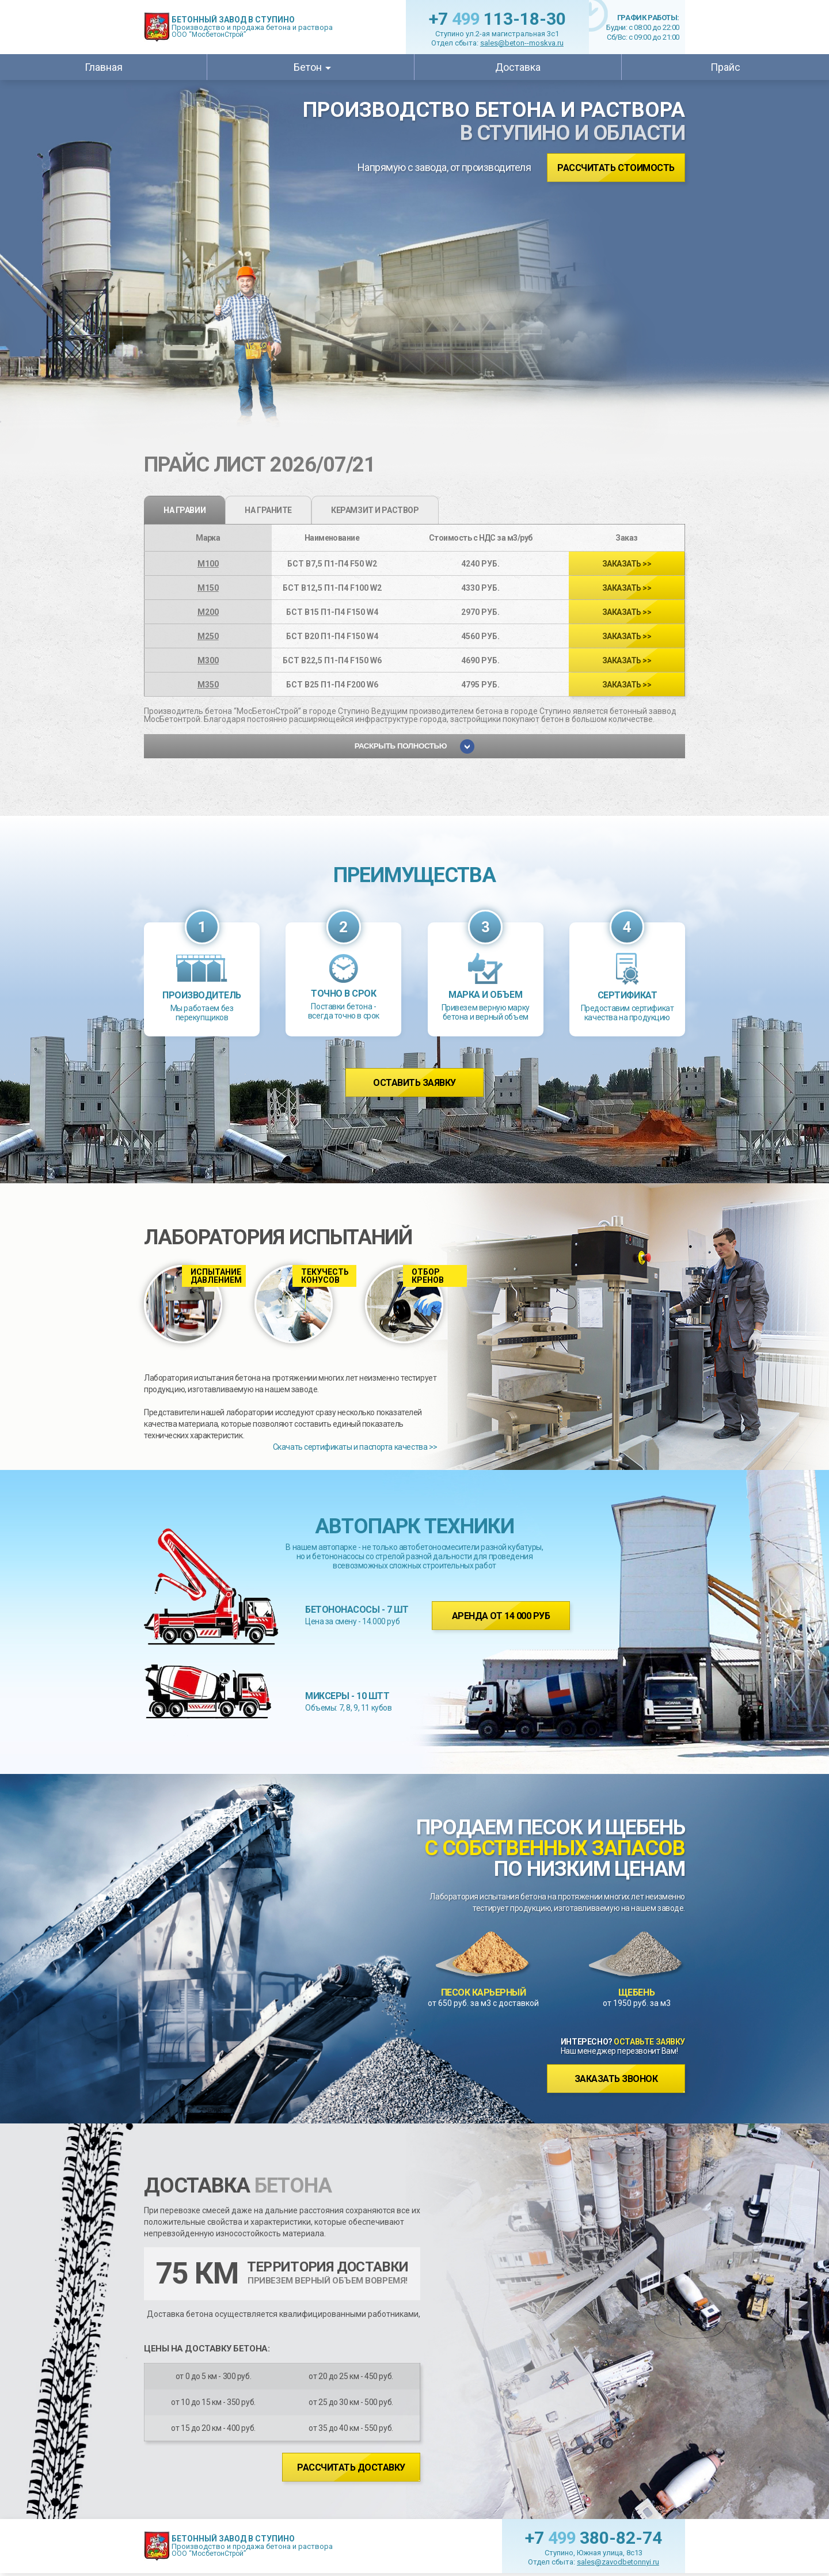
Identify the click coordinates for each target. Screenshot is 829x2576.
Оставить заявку (414, 1082)
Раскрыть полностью (415, 746)
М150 (208, 587)
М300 (208, 660)
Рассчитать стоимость (615, 167)
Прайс (725, 67)
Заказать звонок (616, 2078)
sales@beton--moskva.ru (522, 43)
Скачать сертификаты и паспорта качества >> (355, 1447)
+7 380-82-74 (593, 2538)
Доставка (518, 67)
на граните (268, 510)
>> (627, 563)
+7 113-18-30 (497, 19)
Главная (104, 67)
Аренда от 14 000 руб (501, 1615)
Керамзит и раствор (375, 510)
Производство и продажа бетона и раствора (252, 27)
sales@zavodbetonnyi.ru (618, 2562)
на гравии (184, 510)
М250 (208, 636)
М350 (208, 684)
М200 (208, 612)
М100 (208, 563)
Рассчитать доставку (351, 2467)
